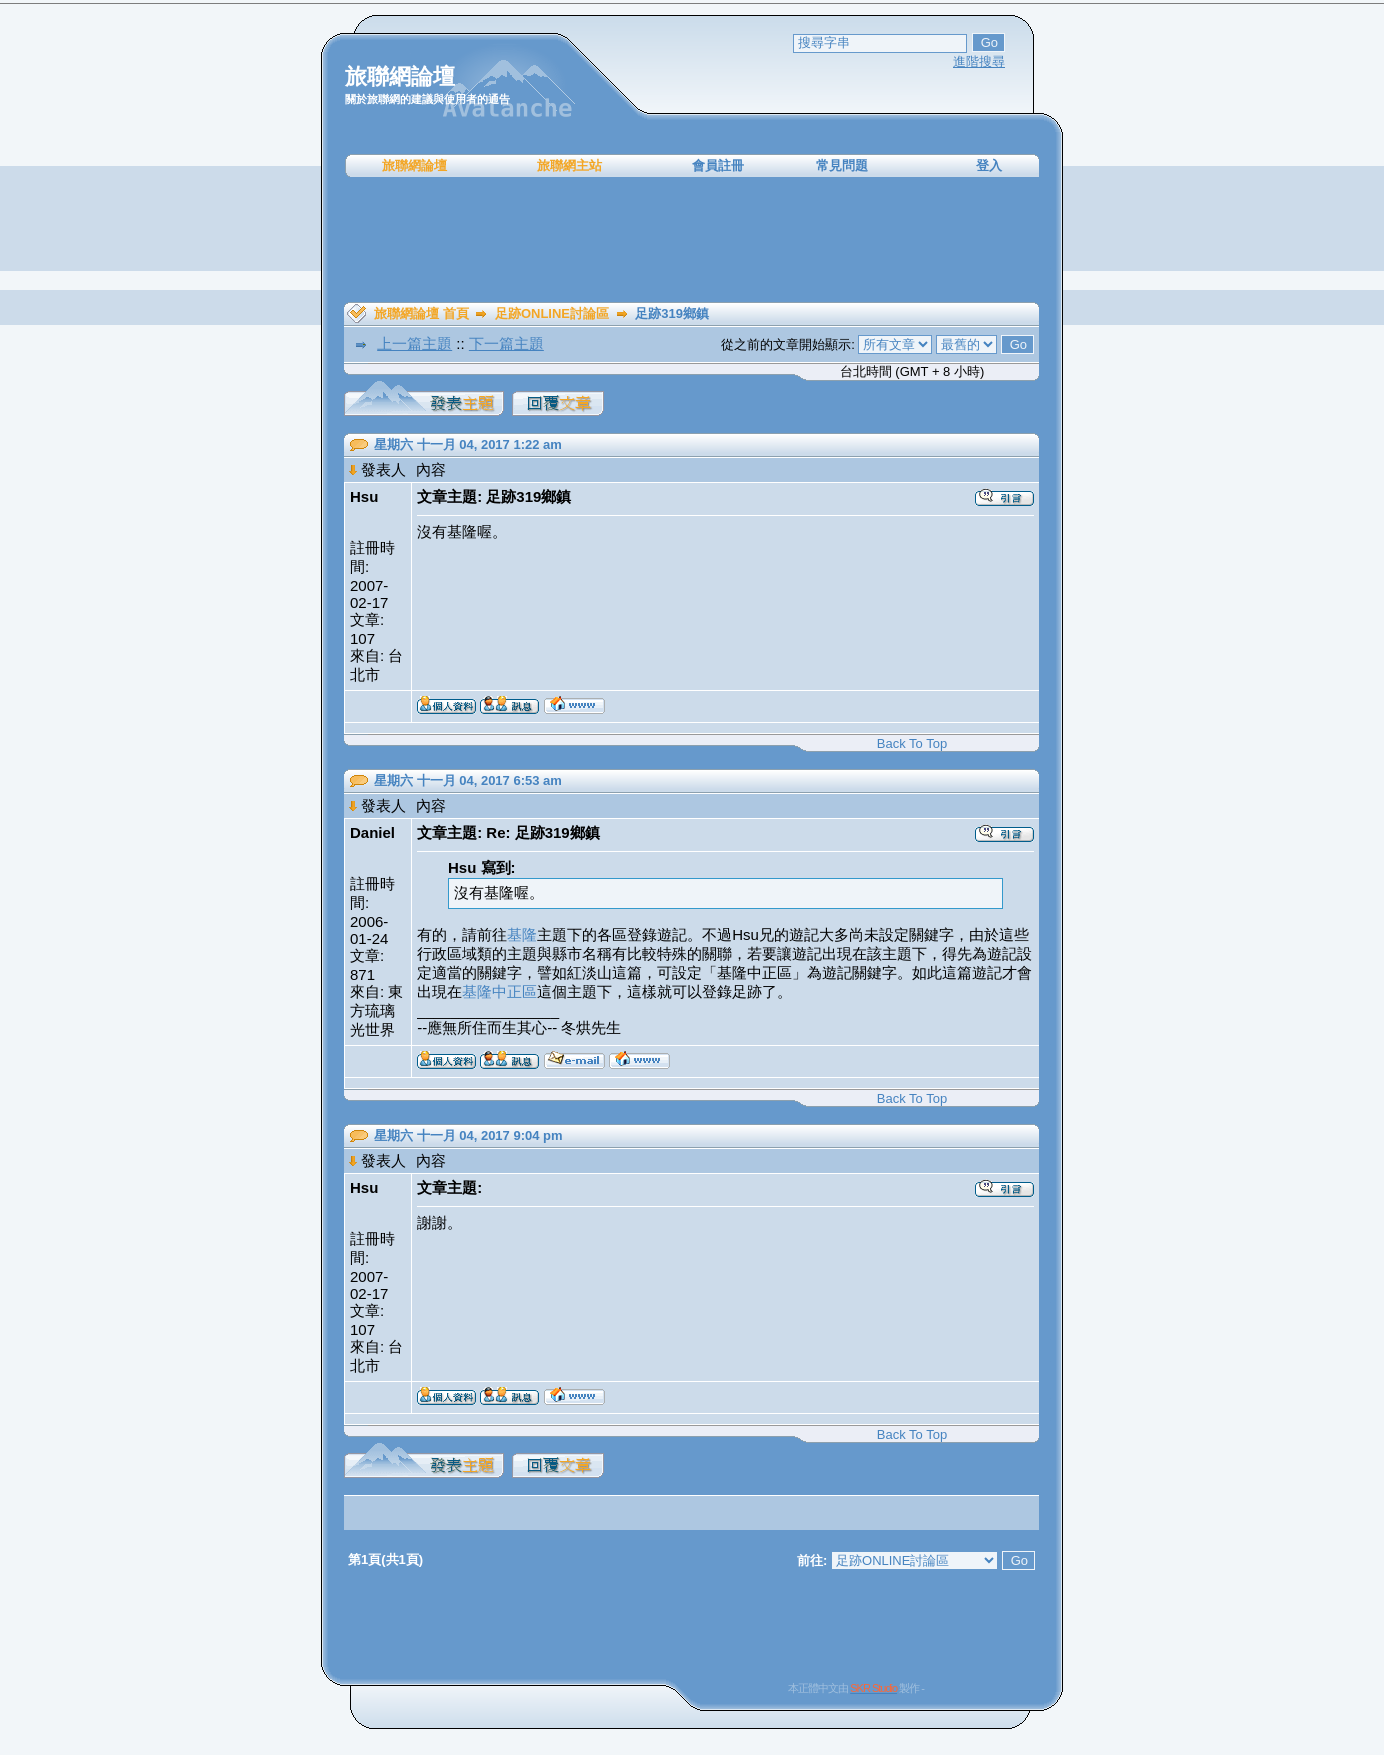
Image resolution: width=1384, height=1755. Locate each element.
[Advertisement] (692, 240)
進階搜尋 (979, 61)
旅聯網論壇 (414, 165)
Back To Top (912, 743)
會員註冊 (718, 165)
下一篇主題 (506, 343)
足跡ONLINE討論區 (552, 313)
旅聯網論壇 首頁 (421, 313)
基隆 (522, 934)
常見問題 (842, 165)
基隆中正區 (499, 991)
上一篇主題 (414, 343)
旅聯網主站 (569, 165)
